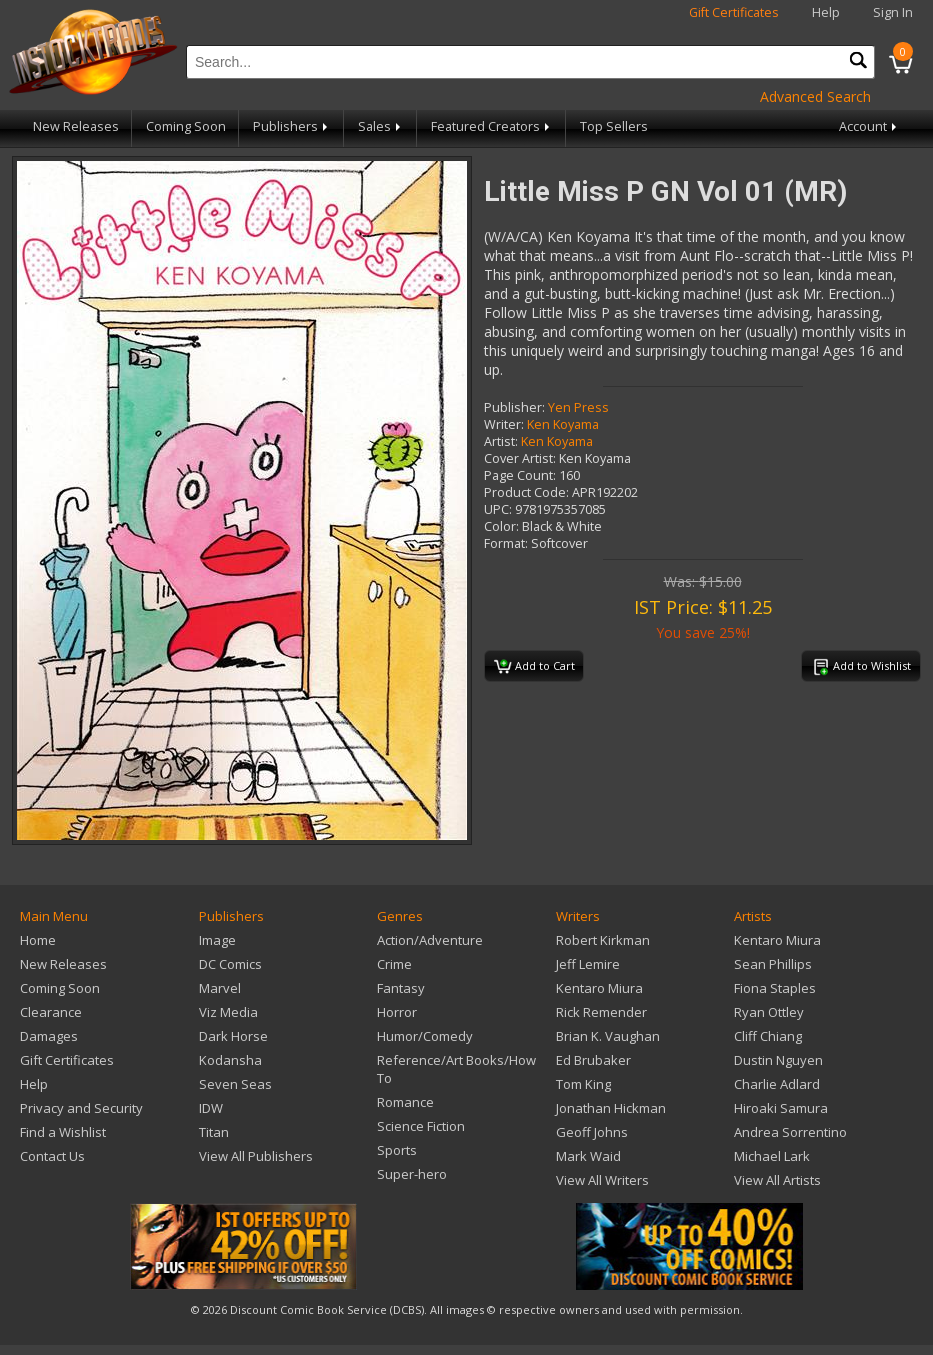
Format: (506, 543)
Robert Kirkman (603, 940)
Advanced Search (815, 96)
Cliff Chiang (768, 1036)
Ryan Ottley (769, 1012)
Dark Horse (233, 1036)
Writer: (504, 424)
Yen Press (578, 407)
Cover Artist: (520, 458)
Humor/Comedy (425, 1036)
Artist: (501, 441)
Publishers (292, 126)
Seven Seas (235, 1084)
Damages (49, 1036)
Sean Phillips (773, 964)
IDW (211, 1108)
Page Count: (520, 475)
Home (38, 940)
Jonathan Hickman (611, 1108)
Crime (394, 964)
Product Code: (526, 492)
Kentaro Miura (599, 988)
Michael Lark (772, 1156)
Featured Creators (492, 126)
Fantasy (401, 988)
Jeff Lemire (588, 964)
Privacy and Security (81, 1108)
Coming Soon (186, 126)
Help (826, 12)
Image (217, 940)
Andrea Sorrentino (790, 1132)
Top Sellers (614, 126)
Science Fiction (421, 1126)
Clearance (51, 1012)
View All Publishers (256, 1156)
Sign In (893, 12)
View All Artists (777, 1180)
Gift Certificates (734, 12)
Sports (397, 1150)
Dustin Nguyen (778, 1060)
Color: (501, 526)
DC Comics (230, 964)
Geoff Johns (592, 1132)
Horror (397, 1012)
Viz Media (228, 1012)
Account (869, 126)
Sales (381, 126)
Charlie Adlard (777, 1084)
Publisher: (514, 407)
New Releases (76, 126)
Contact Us (52, 1156)
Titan (214, 1132)
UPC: (498, 509)
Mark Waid (588, 1156)
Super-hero (412, 1174)
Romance (405, 1102)
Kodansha (230, 1060)
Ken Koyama (563, 424)
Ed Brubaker (593, 1060)
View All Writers (602, 1180)
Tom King (583, 1084)
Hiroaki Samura (781, 1108)
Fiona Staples (775, 988)
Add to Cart (534, 667)
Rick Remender (601, 1012)
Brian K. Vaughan (608, 1036)
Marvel (220, 988)
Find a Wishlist (63, 1132)
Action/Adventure (430, 940)
